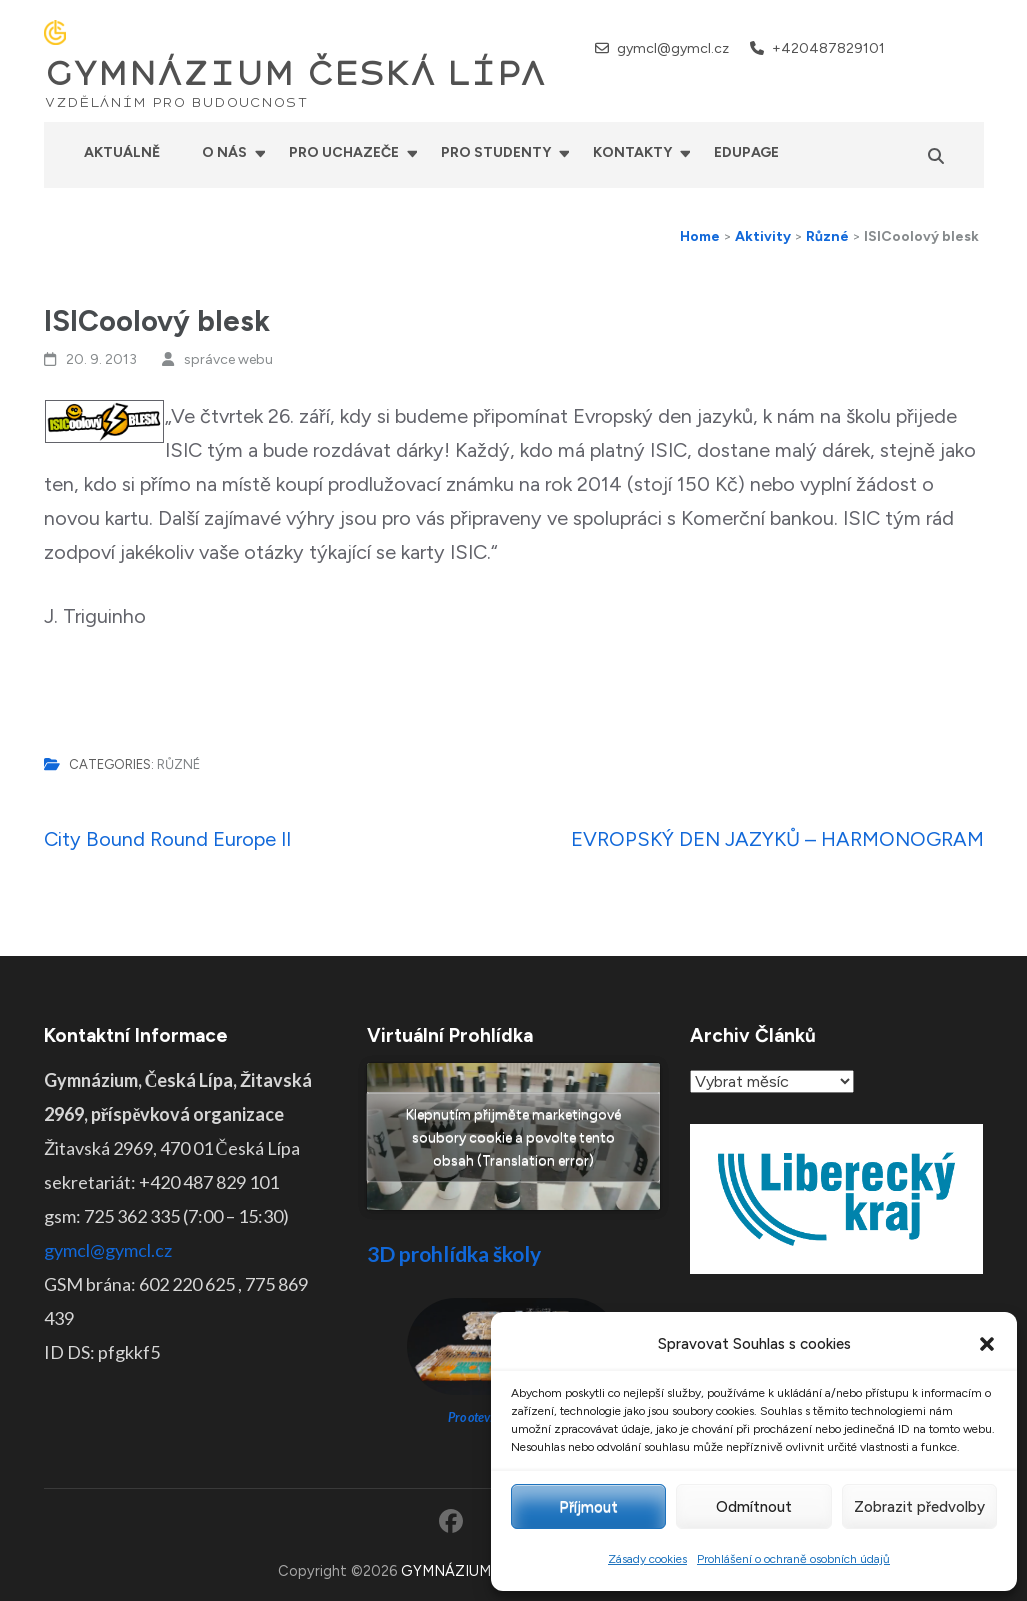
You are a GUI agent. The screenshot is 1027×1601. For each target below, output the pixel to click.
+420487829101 (828, 48)
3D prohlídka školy (454, 1253)
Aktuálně (122, 152)
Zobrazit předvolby (919, 1507)
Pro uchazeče (344, 152)
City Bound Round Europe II (167, 839)
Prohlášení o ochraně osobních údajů (793, 1559)
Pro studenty (496, 152)
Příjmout (588, 1507)
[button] (987, 1344)
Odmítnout (754, 1507)
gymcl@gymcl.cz (673, 48)
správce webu (228, 359)
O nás (224, 152)
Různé (178, 764)
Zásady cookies (647, 1559)
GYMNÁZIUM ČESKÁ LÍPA (295, 74)
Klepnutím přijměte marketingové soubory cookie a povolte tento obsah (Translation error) (513, 1136)
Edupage (746, 152)
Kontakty (632, 152)
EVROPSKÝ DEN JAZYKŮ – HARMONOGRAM (777, 839)
